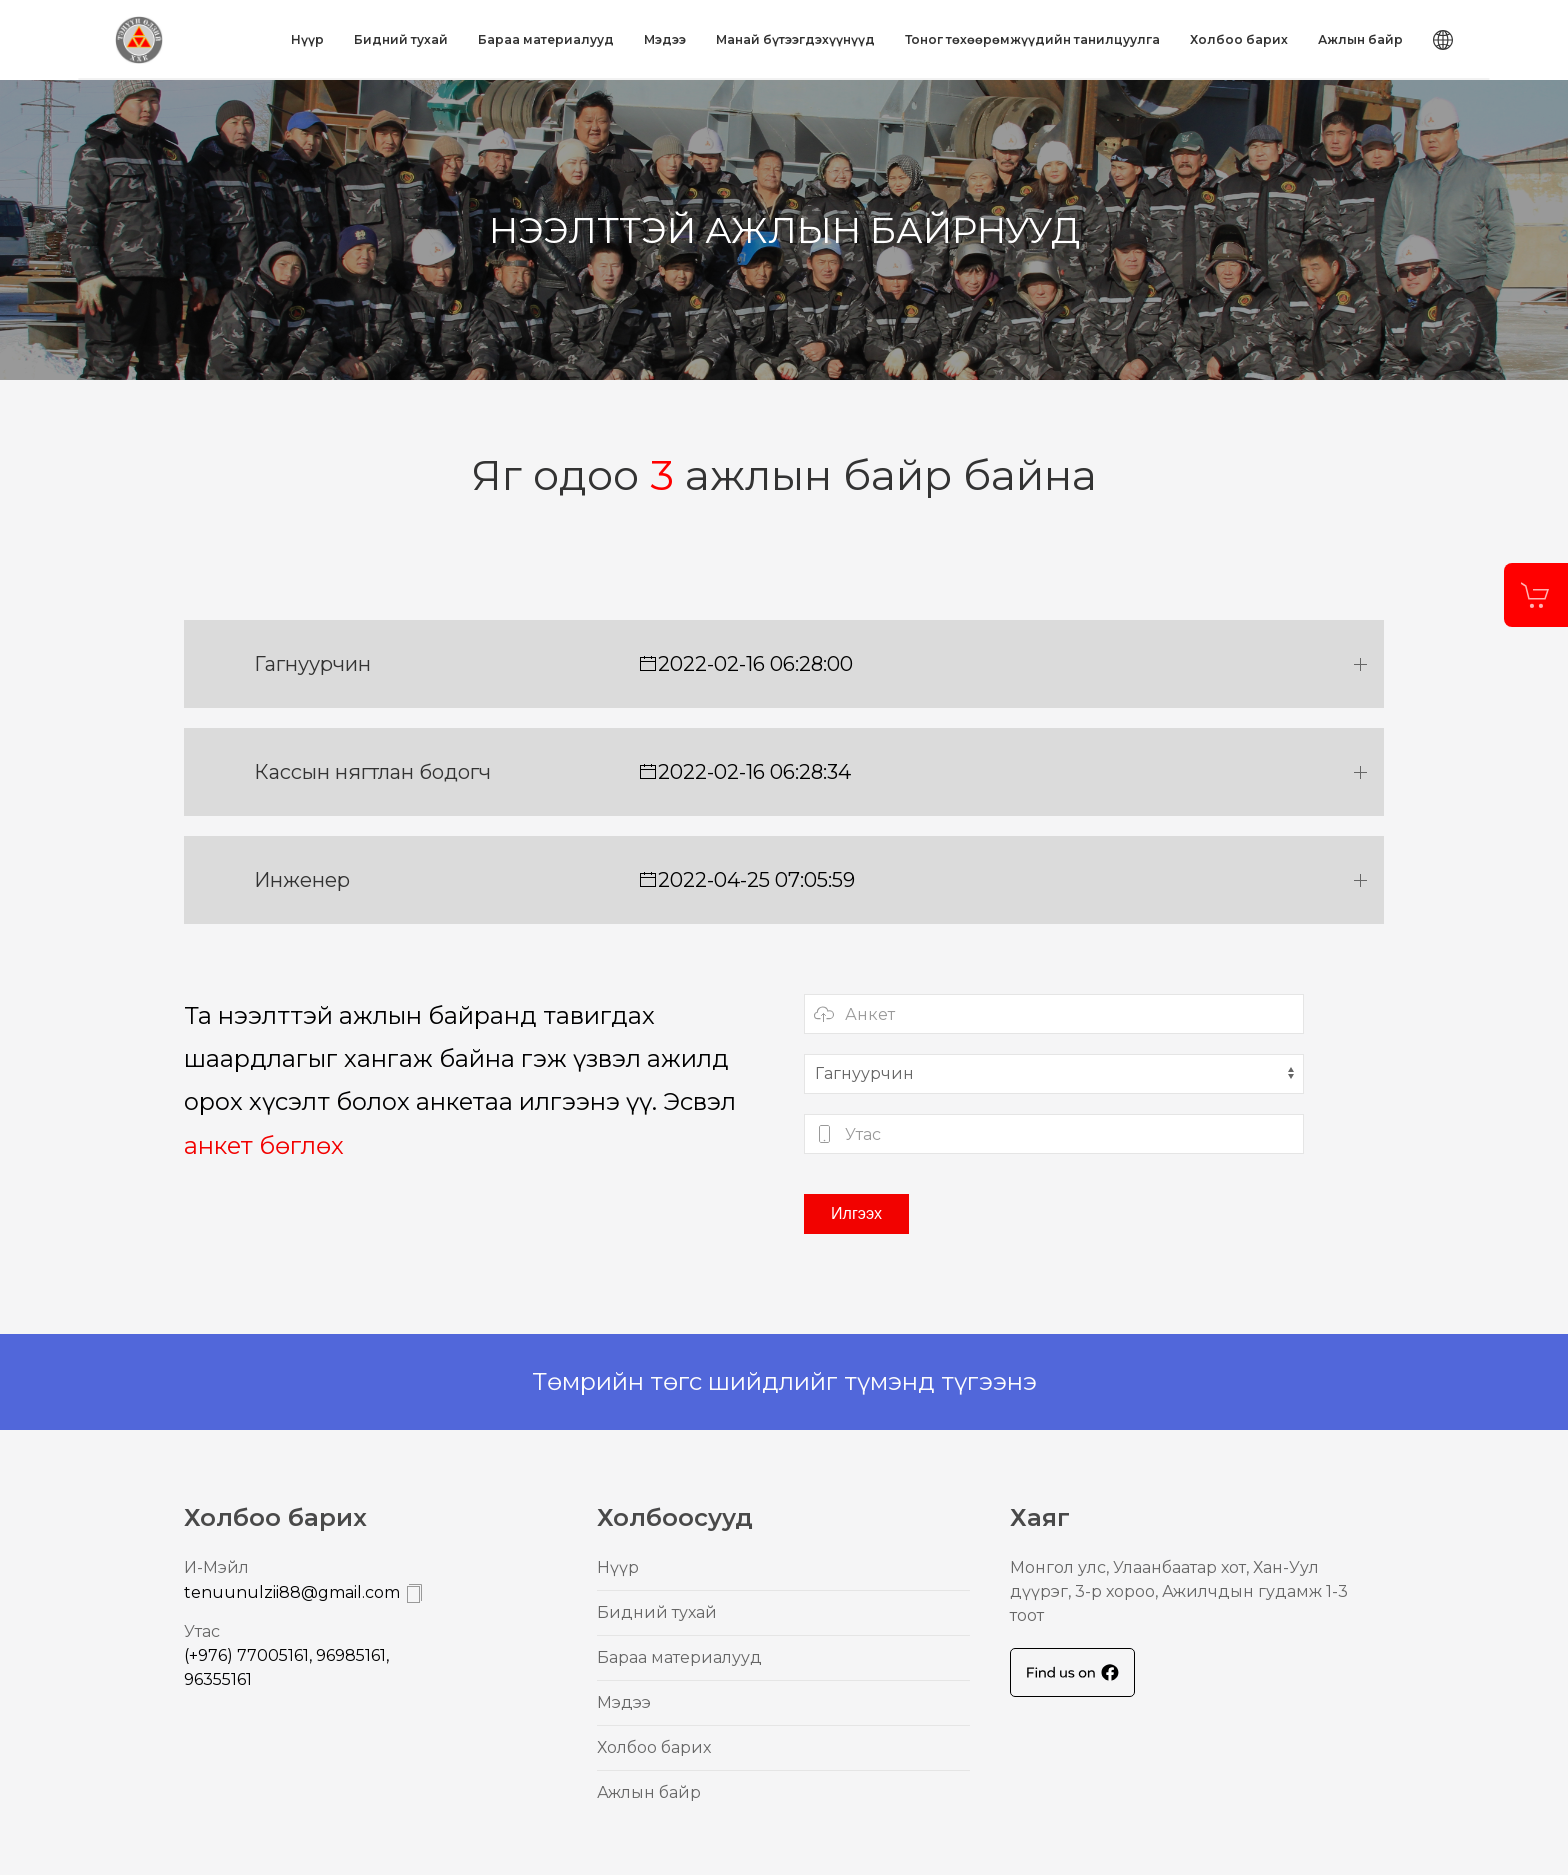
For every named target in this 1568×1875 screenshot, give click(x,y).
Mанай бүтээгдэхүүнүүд (795, 39)
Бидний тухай (401, 39)
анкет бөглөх (264, 1145)
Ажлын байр (1360, 39)
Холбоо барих (1239, 39)
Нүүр (307, 39)
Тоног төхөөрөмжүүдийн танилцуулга (1032, 39)
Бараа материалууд (546, 39)
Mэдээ (665, 39)
